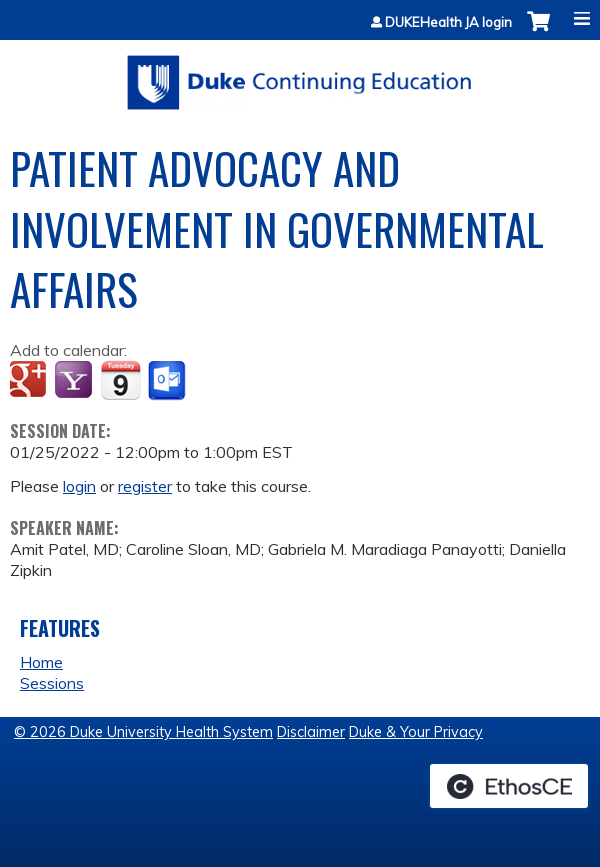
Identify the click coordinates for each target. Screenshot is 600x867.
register (145, 486)
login (79, 486)
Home (41, 662)
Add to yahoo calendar (75, 381)
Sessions (52, 683)
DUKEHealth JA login (448, 22)
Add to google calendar (30, 381)
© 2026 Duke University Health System (143, 732)
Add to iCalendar (120, 380)
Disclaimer (311, 732)
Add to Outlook (168, 381)
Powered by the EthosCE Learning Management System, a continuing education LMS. (509, 786)
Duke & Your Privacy (416, 732)
